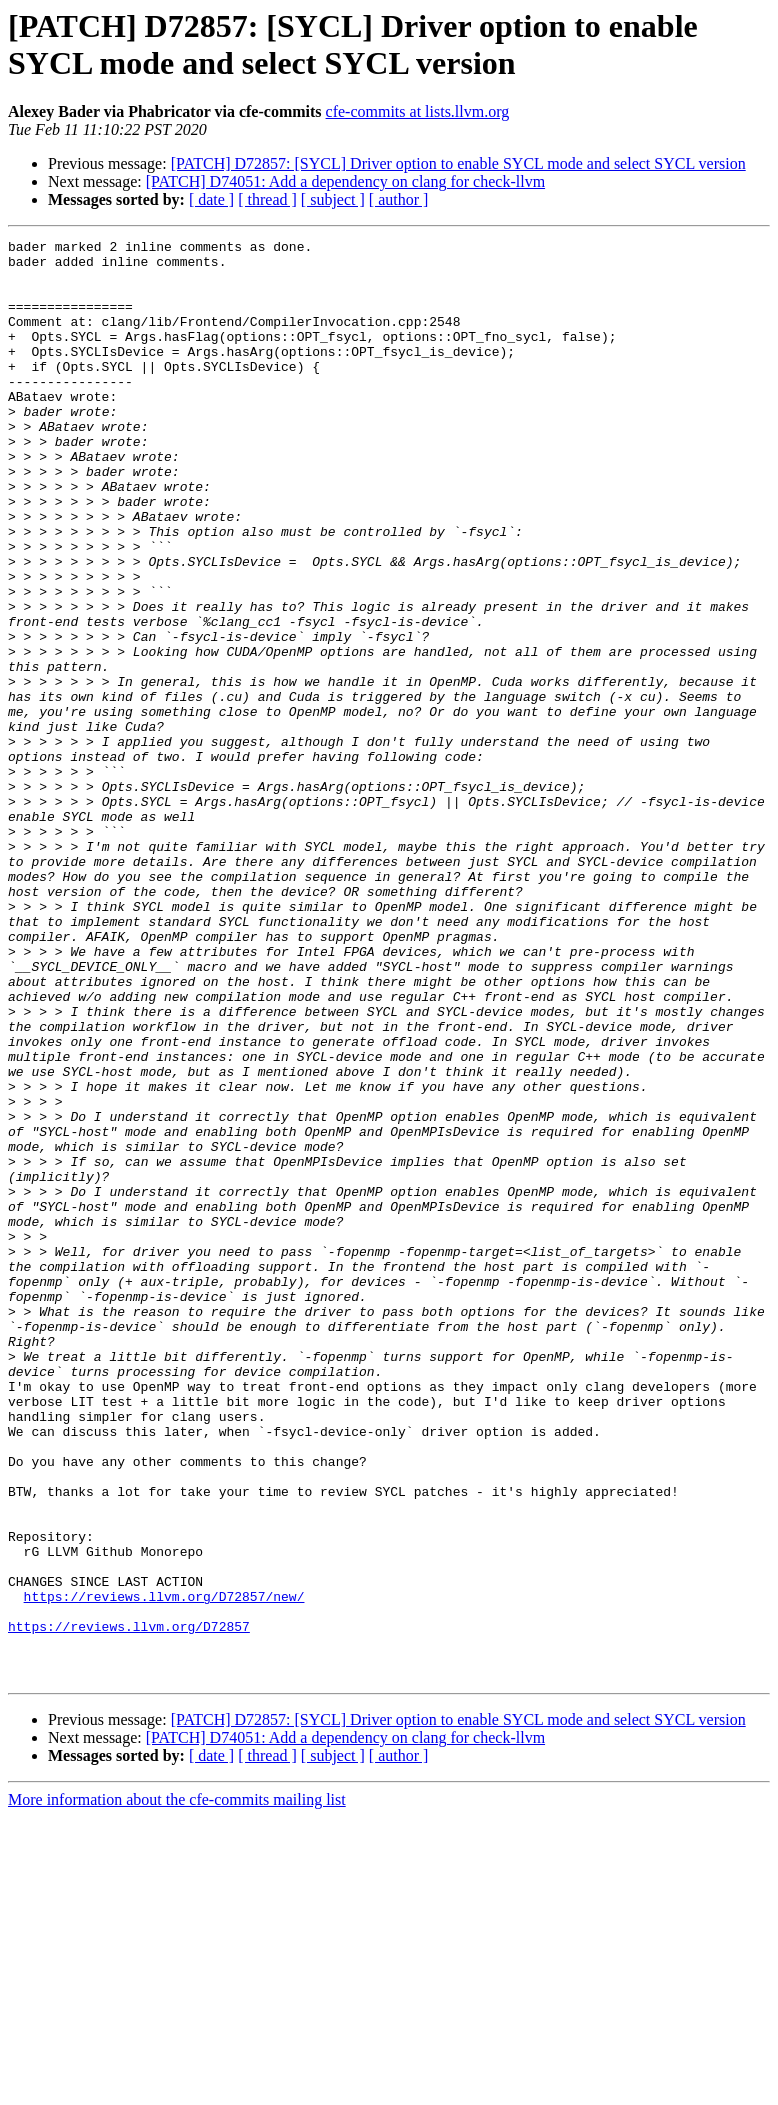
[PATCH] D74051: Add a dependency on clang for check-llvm (345, 181)
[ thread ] (267, 199)
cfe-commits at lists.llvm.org (418, 111)
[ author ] (399, 199)
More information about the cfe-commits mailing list (177, 2087)
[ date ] (211, 199)
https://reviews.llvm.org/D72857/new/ (164, 1869)
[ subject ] (333, 199)
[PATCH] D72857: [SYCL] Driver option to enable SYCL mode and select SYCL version (458, 163)
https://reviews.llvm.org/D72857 (129, 1905)
